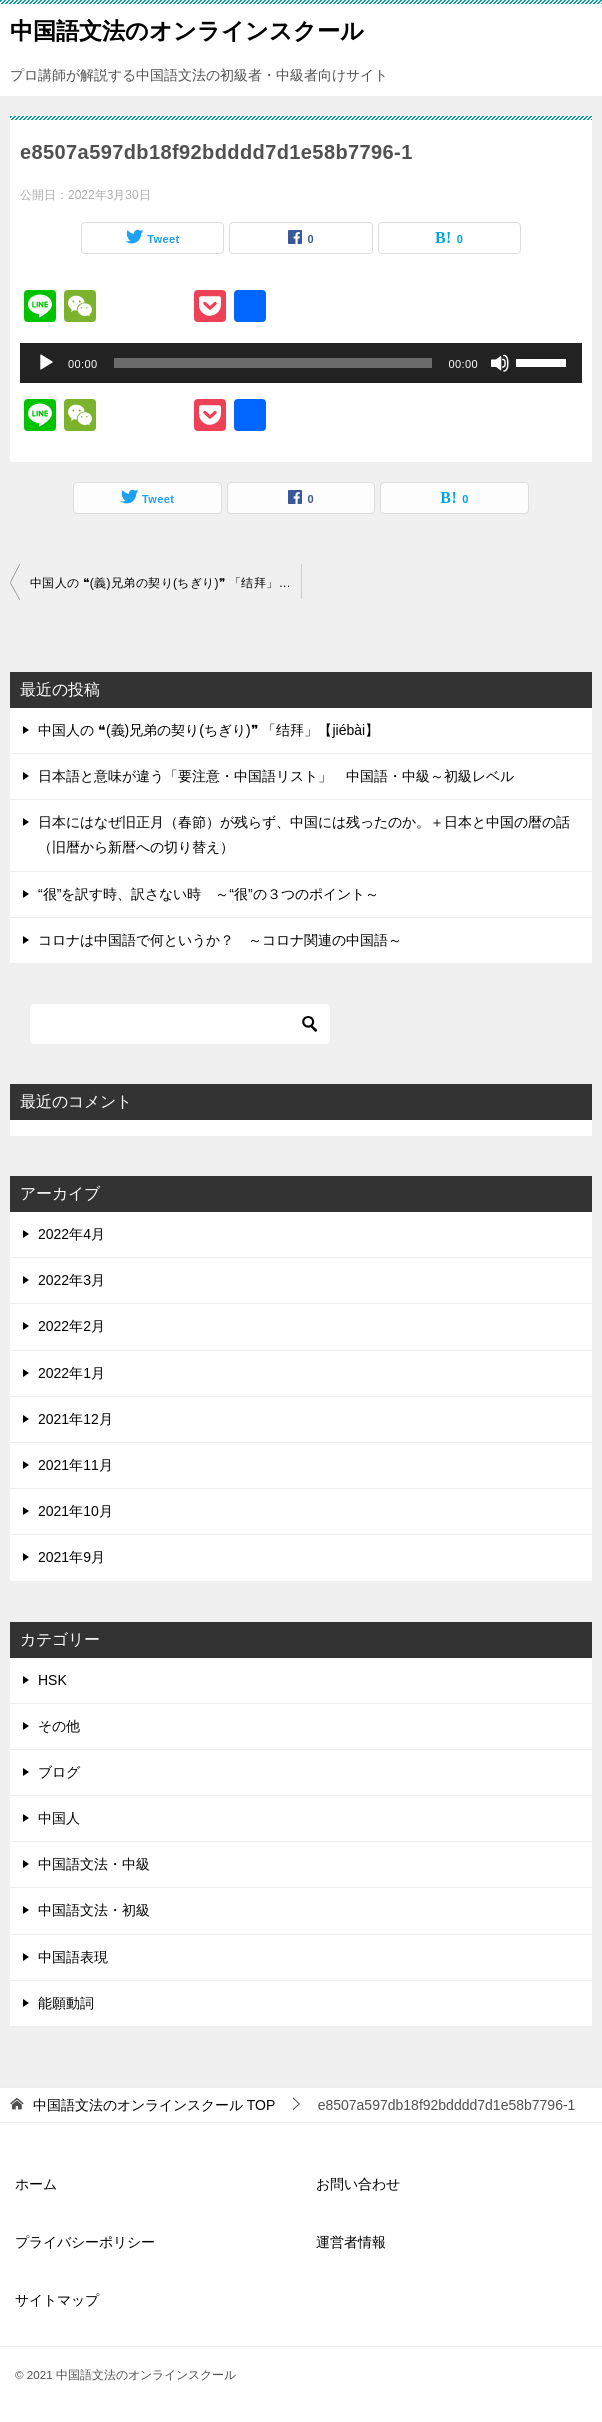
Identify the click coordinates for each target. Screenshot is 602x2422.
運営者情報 (351, 2242)
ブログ (59, 1772)
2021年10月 (75, 1511)
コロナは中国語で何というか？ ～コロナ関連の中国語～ (220, 940)
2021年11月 (75, 1465)
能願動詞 (66, 2003)
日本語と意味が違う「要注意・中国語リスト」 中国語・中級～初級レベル (276, 776)
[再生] (46, 363)
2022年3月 (71, 1280)
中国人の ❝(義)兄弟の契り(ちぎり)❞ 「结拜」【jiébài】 (165, 583)
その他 (59, 1726)
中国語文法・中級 (94, 1864)
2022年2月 (71, 1326)
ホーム (36, 2184)
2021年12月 (75, 1419)
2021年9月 (71, 1557)
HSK (52, 1680)
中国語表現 (73, 1957)
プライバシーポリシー (85, 2242)
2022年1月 (71, 1373)
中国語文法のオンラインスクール (187, 29)
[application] (301, 363)
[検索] (180, 1024)
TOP (154, 2105)
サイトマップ (57, 2300)
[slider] (273, 363)
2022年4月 (71, 1234)
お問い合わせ (358, 2184)
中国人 (59, 1818)
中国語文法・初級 (94, 1910)
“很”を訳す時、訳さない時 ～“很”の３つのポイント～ (208, 894)
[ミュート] (500, 363)
